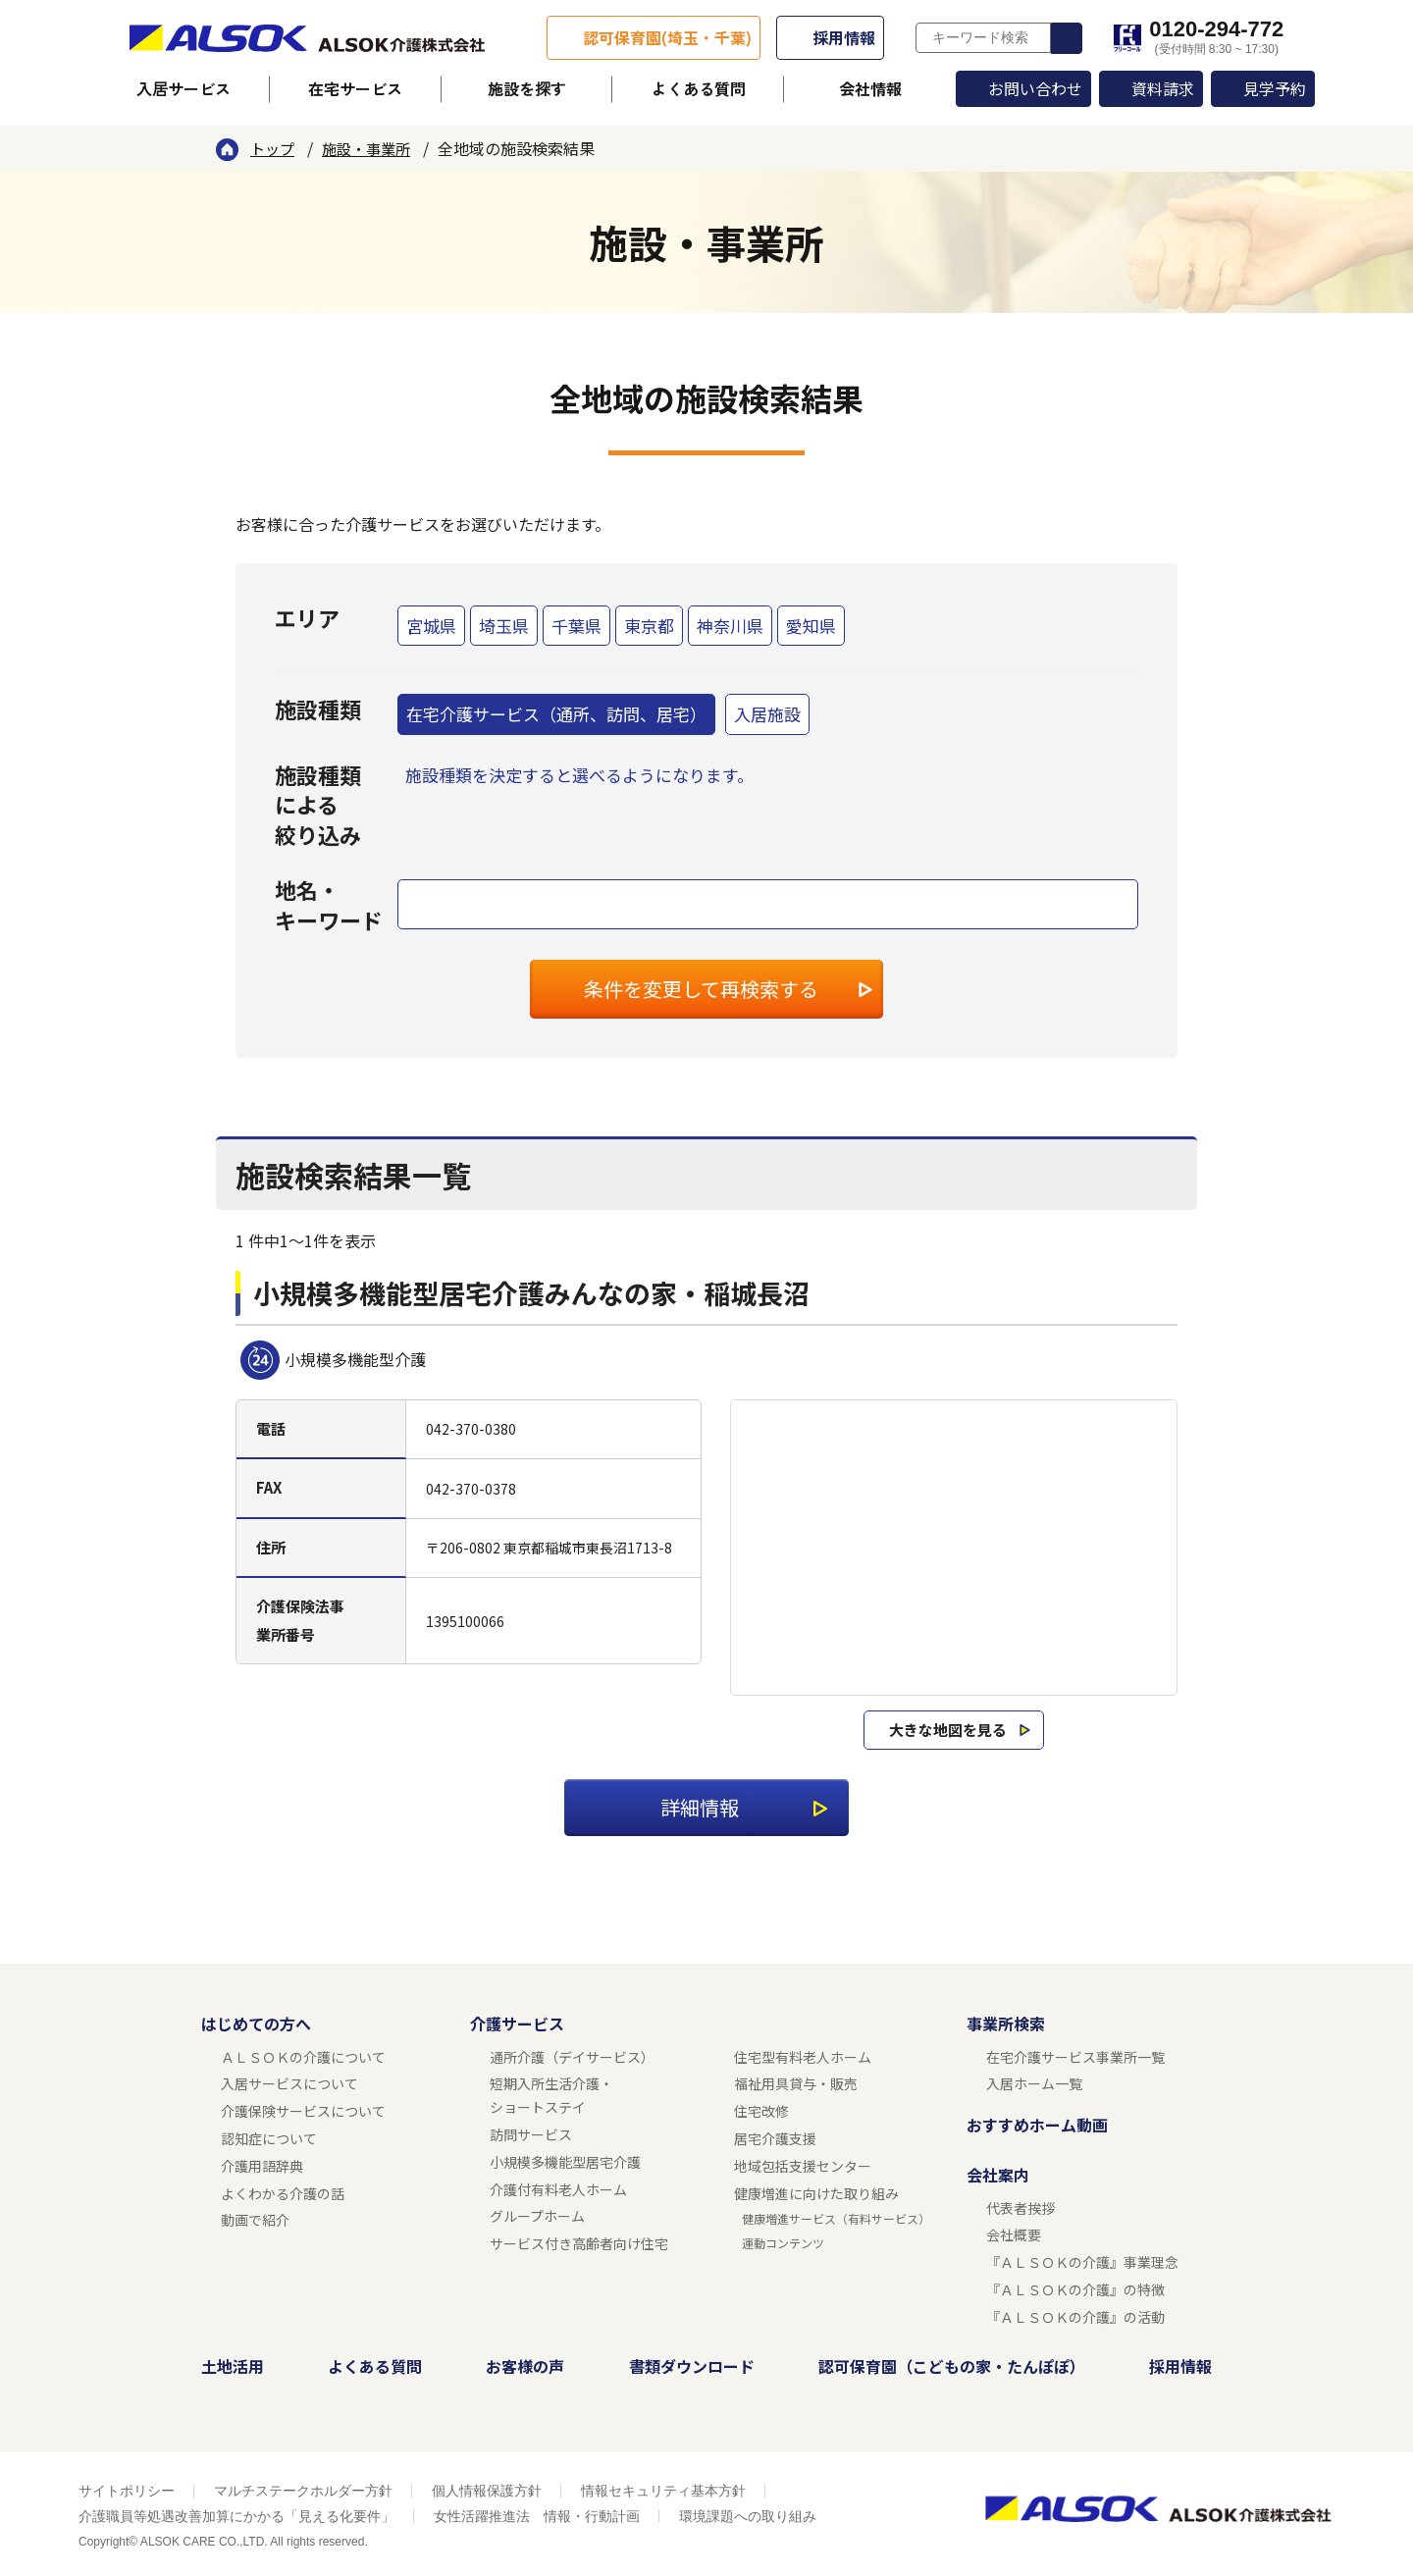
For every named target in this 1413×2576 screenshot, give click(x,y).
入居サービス (183, 88)
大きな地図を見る (948, 1729)
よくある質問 (699, 88)
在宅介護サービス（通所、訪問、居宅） (556, 714)
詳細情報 (699, 1807)
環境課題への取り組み (747, 2516)
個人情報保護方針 (487, 2490)
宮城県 (431, 625)
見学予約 (1274, 88)
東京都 (649, 625)
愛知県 (811, 625)
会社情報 (870, 88)
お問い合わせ (1035, 88)
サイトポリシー (126, 2490)
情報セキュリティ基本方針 (663, 2490)
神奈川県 (730, 625)
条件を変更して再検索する (701, 988)
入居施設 (767, 714)
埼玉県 (504, 625)
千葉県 (576, 625)
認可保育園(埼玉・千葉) (667, 37)
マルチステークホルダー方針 (303, 2490)
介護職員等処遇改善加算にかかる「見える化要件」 (236, 2516)
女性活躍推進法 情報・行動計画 (537, 2516)
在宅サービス (355, 88)
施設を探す (527, 88)
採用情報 (843, 37)
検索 (1066, 38)
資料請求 (1162, 88)
